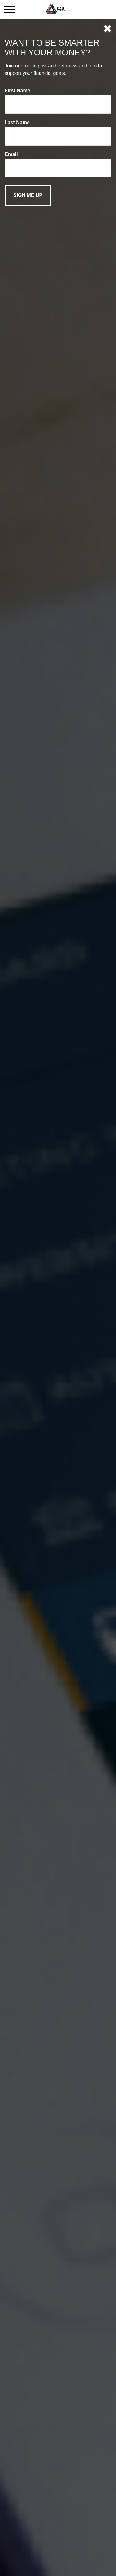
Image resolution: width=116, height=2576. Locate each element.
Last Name (17, 122)
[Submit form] (28, 195)
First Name (17, 90)
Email (11, 154)
